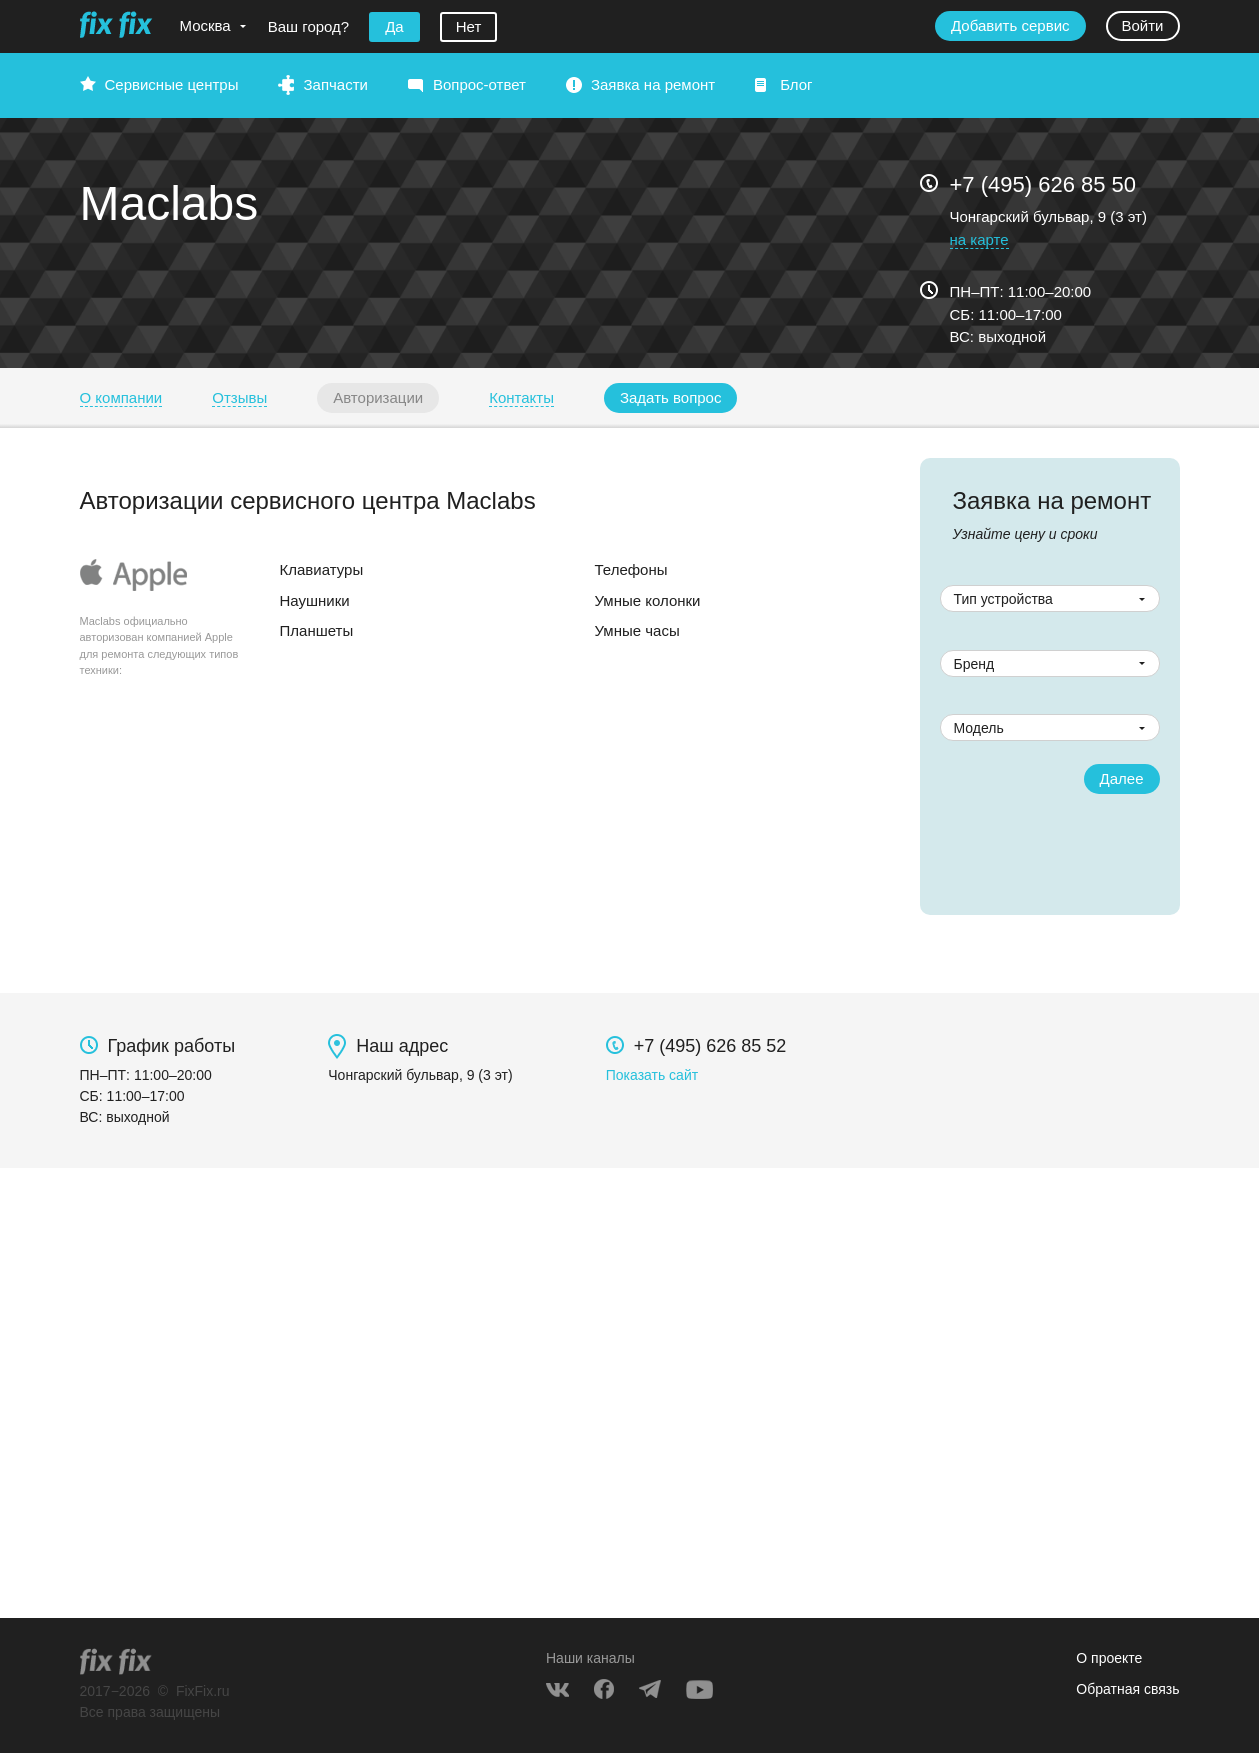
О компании (121, 397)
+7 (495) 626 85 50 (1043, 184)
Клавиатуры (322, 569)
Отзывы (239, 397)
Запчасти (335, 84)
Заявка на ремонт (653, 84)
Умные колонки (648, 600)
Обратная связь (1127, 1689)
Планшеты (317, 630)
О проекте (1109, 1658)
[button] (670, 398)
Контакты (521, 397)
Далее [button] (1122, 778)
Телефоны (631, 569)
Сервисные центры (172, 84)
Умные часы (637, 630)
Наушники (315, 600)
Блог (796, 84)
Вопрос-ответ (479, 84)
